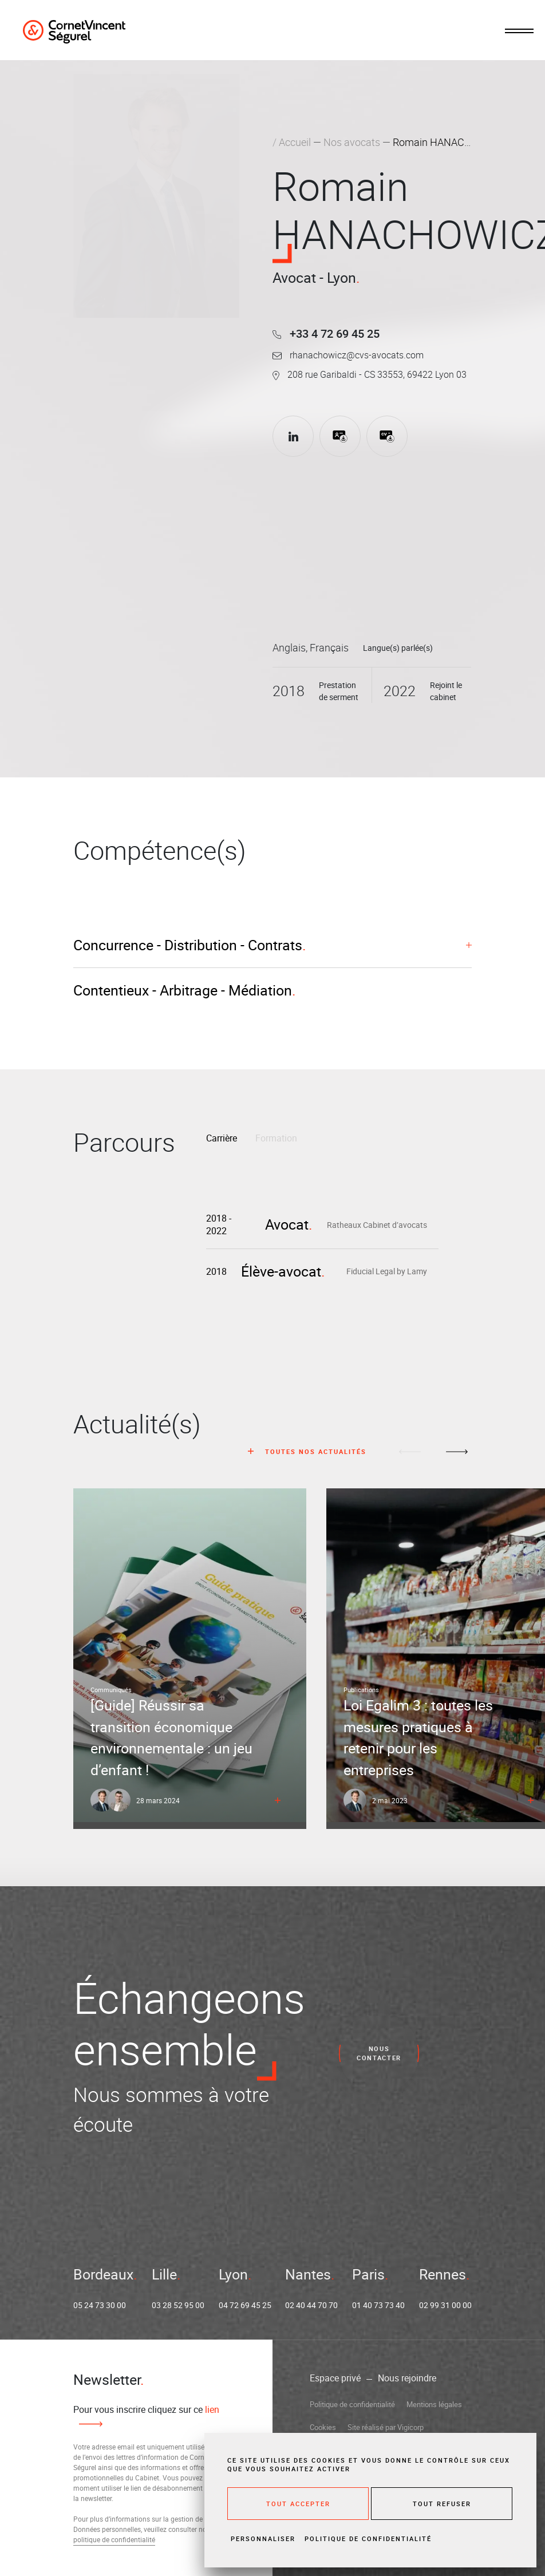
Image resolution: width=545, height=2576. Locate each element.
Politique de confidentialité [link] (368, 2538)
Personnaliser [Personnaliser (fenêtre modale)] (263, 2538)
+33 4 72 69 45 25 (326, 333)
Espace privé (335, 2378)
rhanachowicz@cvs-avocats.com (348, 355)
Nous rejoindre (407, 2378)
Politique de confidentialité (352, 2404)
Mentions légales (434, 2404)
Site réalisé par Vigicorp (385, 2427)
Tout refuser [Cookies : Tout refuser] (442, 2503)
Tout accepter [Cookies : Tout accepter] (298, 2503)
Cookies (323, 2427)
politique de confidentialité (114, 2539)
